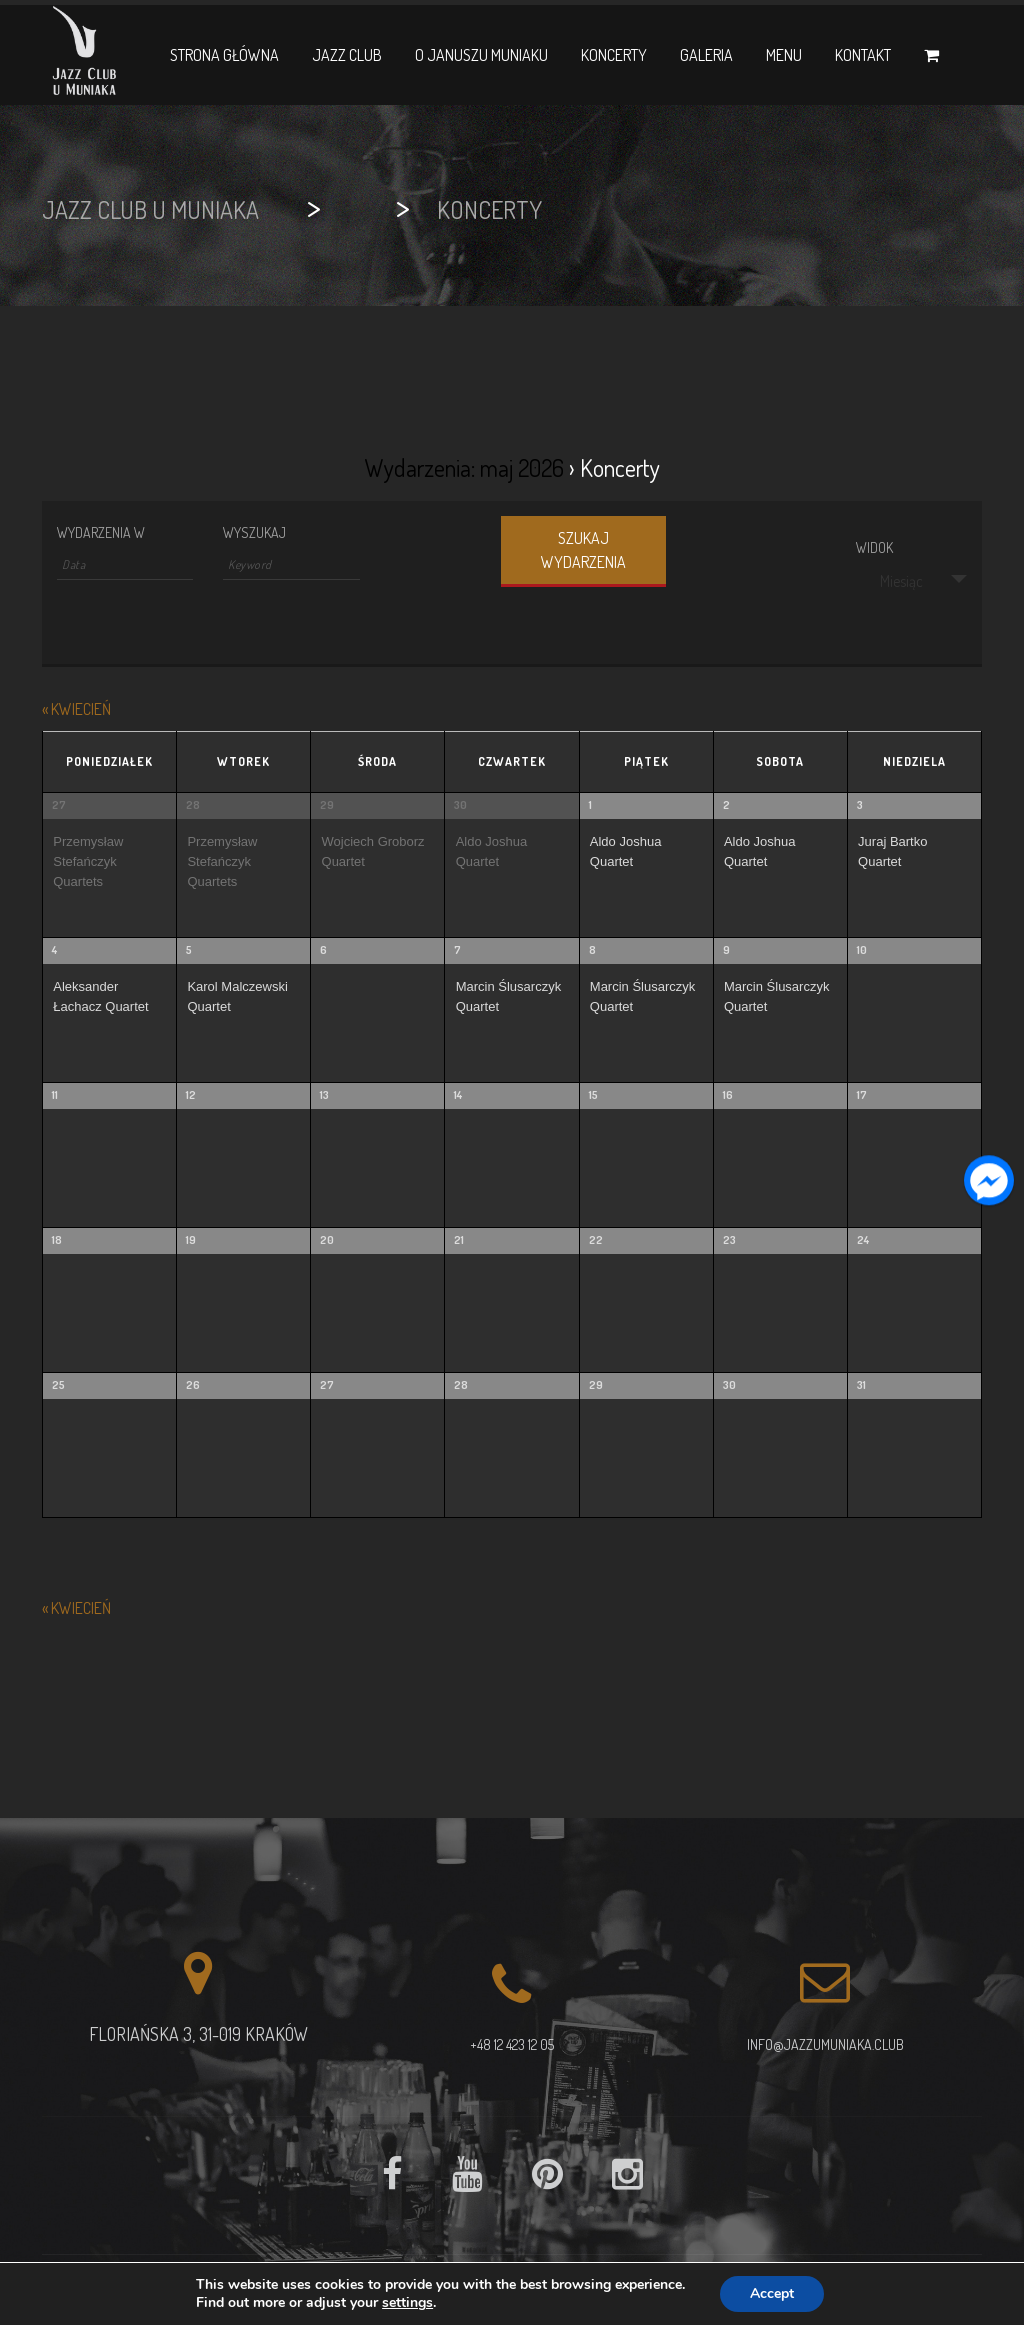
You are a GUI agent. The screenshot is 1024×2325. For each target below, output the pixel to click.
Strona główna (224, 55)
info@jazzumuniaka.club (825, 2044)
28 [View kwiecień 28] (193, 805)
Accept (772, 2293)
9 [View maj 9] (726, 950)
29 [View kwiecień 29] (327, 805)
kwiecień (76, 709)
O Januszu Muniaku (481, 55)
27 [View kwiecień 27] (59, 805)
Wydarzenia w (101, 533)
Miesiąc (889, 581)
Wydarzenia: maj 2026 (464, 467)
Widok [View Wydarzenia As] (874, 548)
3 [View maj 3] (860, 805)
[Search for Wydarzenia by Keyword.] (291, 565)
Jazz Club (347, 55)
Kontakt (863, 55)
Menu (784, 55)
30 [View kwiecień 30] (460, 805)
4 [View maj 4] (54, 950)
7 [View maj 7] (457, 950)
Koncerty (614, 55)
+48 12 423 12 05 (512, 2044)
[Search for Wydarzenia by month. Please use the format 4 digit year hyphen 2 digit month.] (125, 565)
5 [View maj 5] (189, 950)
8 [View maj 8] (592, 950)
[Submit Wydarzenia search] (583, 551)
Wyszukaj (254, 533)
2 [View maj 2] (726, 805)
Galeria (706, 55)
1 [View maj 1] (590, 805)
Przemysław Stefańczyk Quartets (88, 861)
